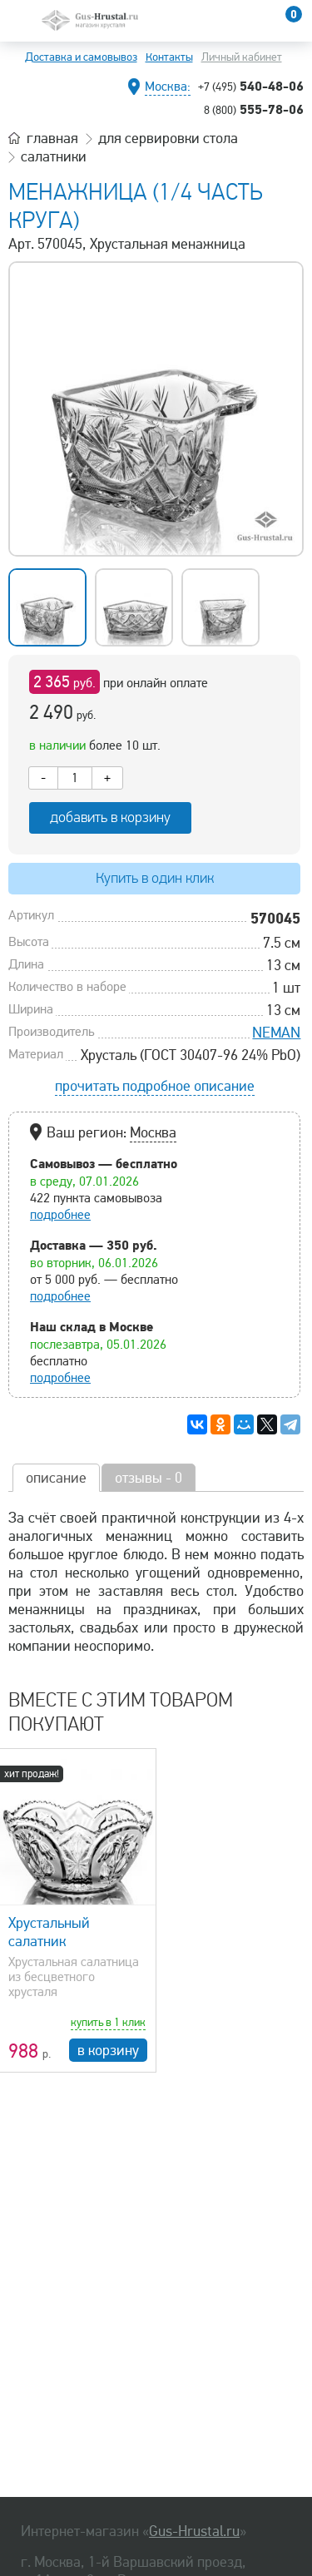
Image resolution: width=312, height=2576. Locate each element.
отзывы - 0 (148, 1478)
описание (56, 1478)
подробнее (60, 1214)
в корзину (108, 2050)
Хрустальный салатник (49, 1932)
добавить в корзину (110, 817)
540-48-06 (251, 85)
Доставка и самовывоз (81, 57)
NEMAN (276, 1032)
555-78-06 (254, 109)
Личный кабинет (241, 57)
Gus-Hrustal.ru (194, 2531)
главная (52, 138)
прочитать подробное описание (155, 1086)
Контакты (169, 57)
